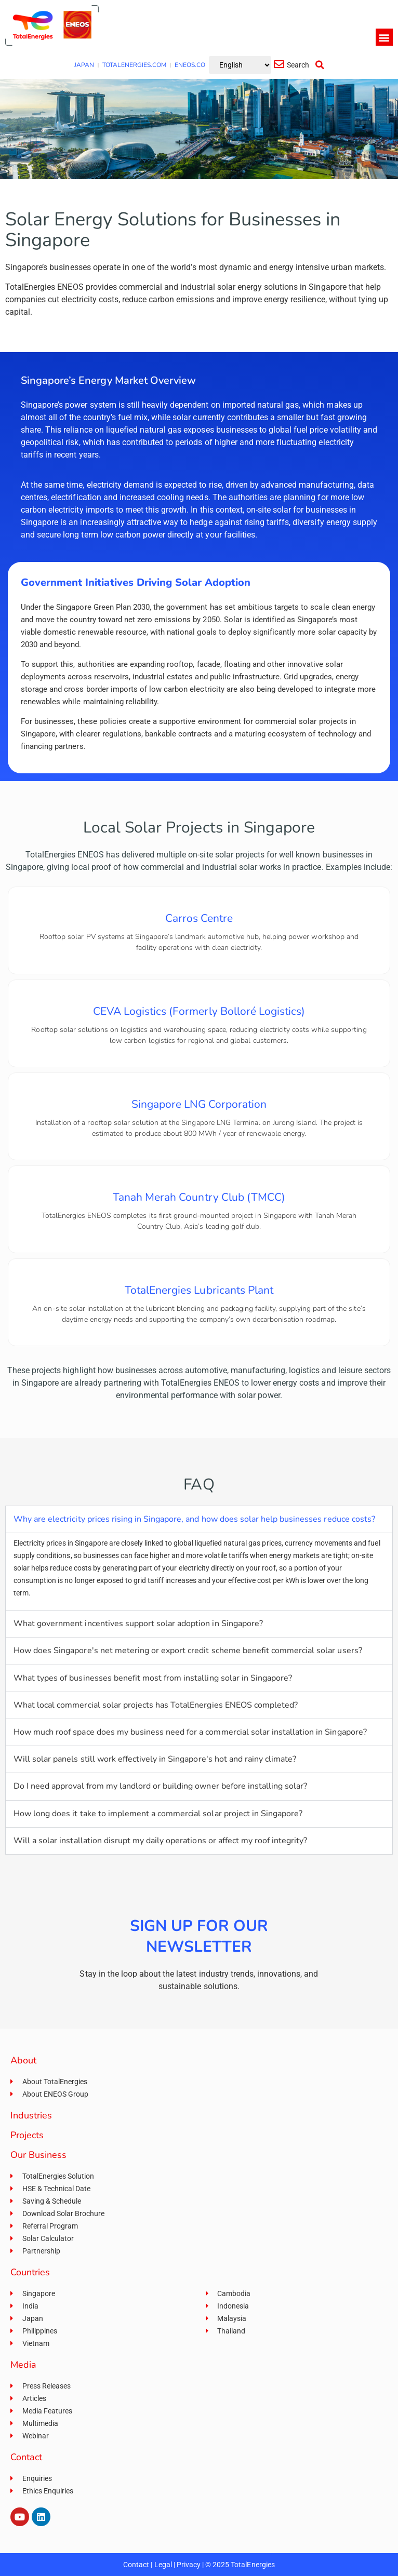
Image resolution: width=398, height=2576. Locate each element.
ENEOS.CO (190, 65)
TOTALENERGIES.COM (134, 65)
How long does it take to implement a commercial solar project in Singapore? (158, 1813)
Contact (136, 2564)
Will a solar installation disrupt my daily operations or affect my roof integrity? (160, 1840)
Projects (27, 2135)
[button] (384, 37)
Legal (163, 2564)
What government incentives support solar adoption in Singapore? (138, 1623)
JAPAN (84, 65)
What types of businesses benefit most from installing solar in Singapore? (153, 1678)
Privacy (189, 2564)
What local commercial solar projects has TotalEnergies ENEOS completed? (156, 1705)
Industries (31, 2115)
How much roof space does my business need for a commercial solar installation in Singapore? (190, 1732)
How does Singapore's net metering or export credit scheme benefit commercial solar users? (188, 1650)
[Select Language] (240, 65)
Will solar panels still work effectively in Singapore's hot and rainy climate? (155, 1759)
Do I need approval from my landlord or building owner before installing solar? (160, 1786)
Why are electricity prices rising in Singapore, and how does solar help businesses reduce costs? (194, 1519)
